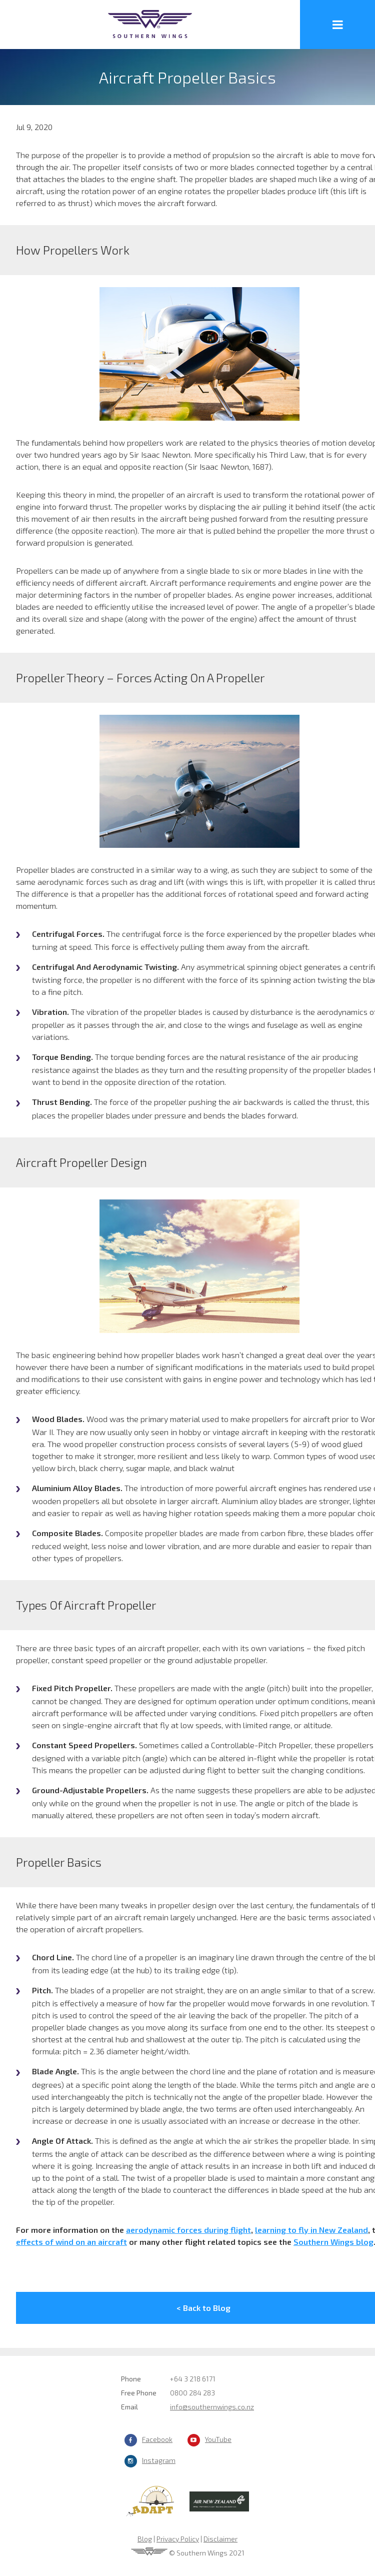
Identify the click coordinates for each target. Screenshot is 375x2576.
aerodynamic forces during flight (188, 2229)
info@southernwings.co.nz (212, 2406)
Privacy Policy (177, 2538)
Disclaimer (221, 2538)
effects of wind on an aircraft (71, 2241)
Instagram (159, 2460)
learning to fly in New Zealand (311, 2229)
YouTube (218, 2439)
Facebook (157, 2439)
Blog (145, 2538)
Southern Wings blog (334, 2241)
